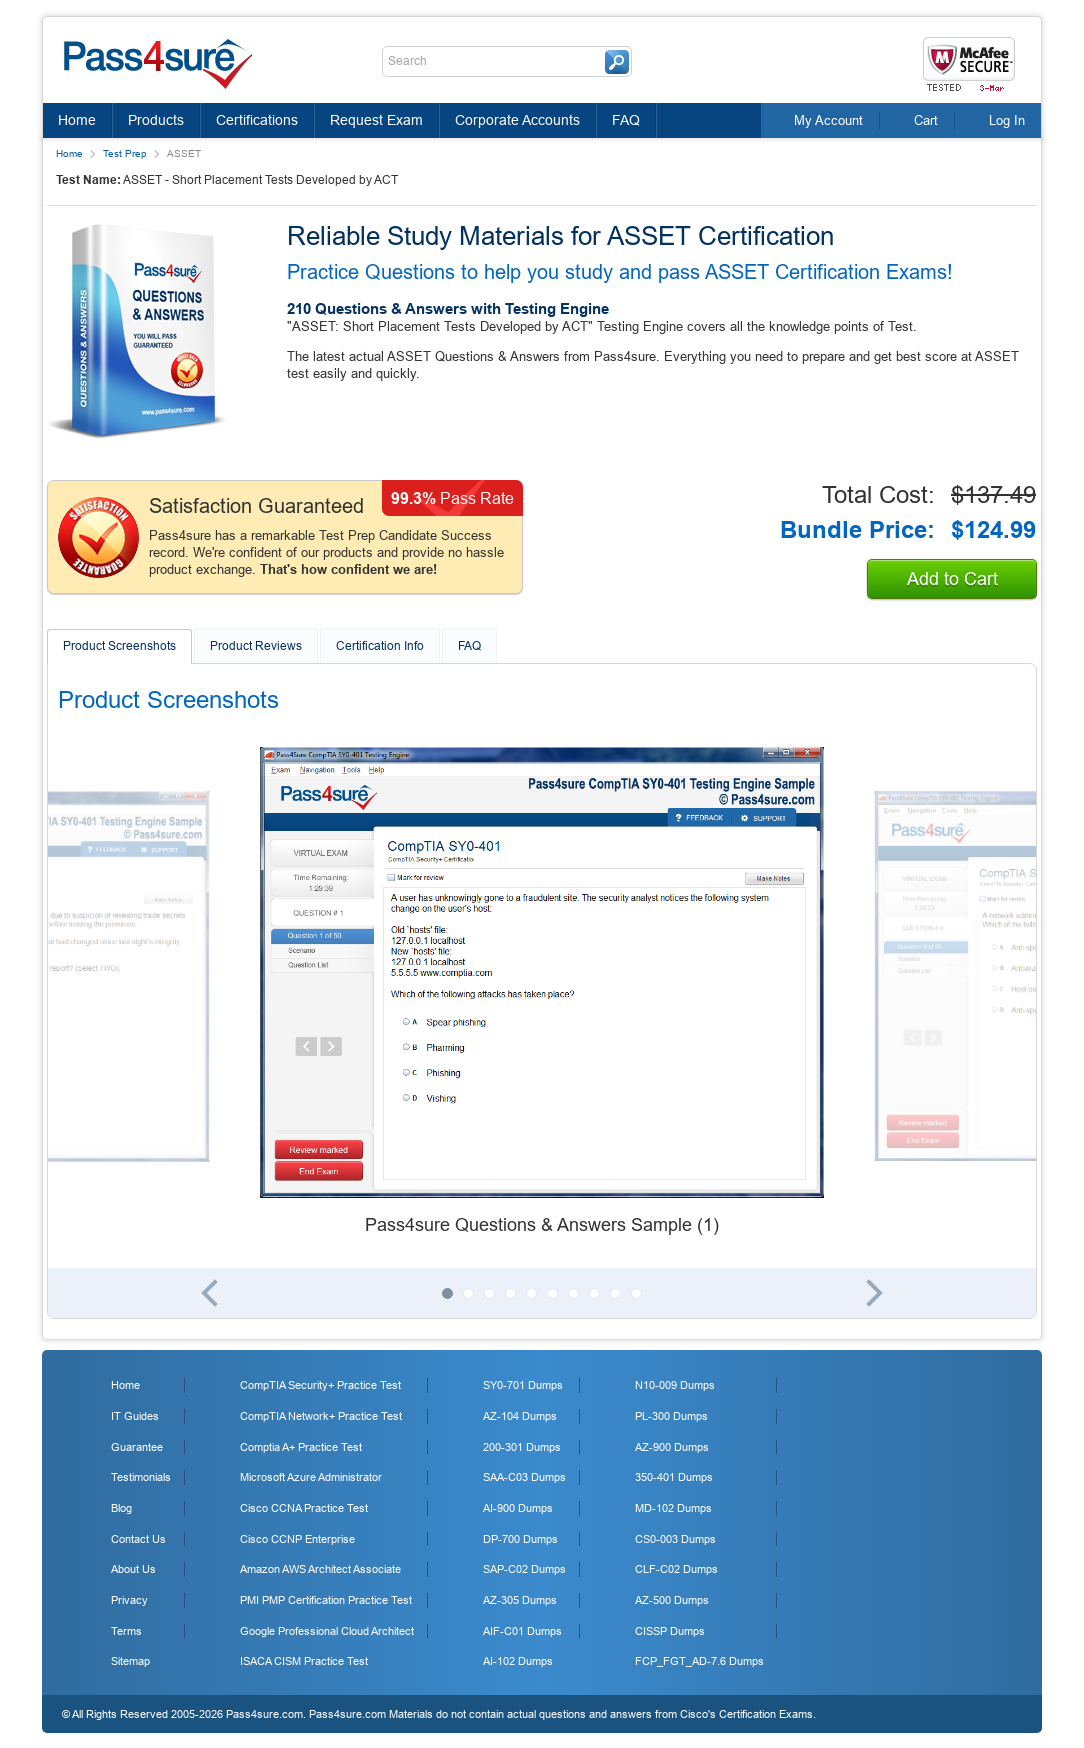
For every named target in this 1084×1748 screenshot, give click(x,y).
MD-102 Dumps (673, 1508)
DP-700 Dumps (520, 1539)
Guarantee (137, 1447)
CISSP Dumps (670, 1631)
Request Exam (376, 120)
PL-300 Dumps (671, 1416)
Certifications (257, 120)
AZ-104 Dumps (520, 1416)
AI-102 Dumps (518, 1661)
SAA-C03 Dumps (524, 1477)
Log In (1007, 120)
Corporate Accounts (517, 120)
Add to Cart (952, 579)
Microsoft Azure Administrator (311, 1477)
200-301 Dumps (522, 1447)
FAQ (626, 120)
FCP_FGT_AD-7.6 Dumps (699, 1661)
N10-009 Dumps (675, 1385)
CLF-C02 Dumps (676, 1569)
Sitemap (130, 1661)
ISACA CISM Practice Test (304, 1661)
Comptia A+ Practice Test (301, 1447)
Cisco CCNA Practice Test (304, 1508)
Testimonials (141, 1477)
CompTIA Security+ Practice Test (320, 1385)
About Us (133, 1569)
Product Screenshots (119, 646)
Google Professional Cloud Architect (327, 1631)
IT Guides (135, 1416)
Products (156, 120)
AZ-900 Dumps (672, 1447)
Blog (121, 1508)
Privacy (129, 1600)
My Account (828, 120)
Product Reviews (256, 646)
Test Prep (125, 153)
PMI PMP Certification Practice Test (326, 1600)
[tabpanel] (542, 993)
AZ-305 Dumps (520, 1600)
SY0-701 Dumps (523, 1385)
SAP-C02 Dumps (524, 1569)
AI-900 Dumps (518, 1508)
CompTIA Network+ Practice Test (321, 1416)
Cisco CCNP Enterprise (297, 1539)
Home (77, 120)
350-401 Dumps (674, 1477)
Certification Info (380, 646)
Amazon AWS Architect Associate (320, 1569)
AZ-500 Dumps (672, 1600)
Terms (126, 1631)
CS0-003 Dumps (675, 1539)
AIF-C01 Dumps (522, 1631)
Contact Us (138, 1539)
